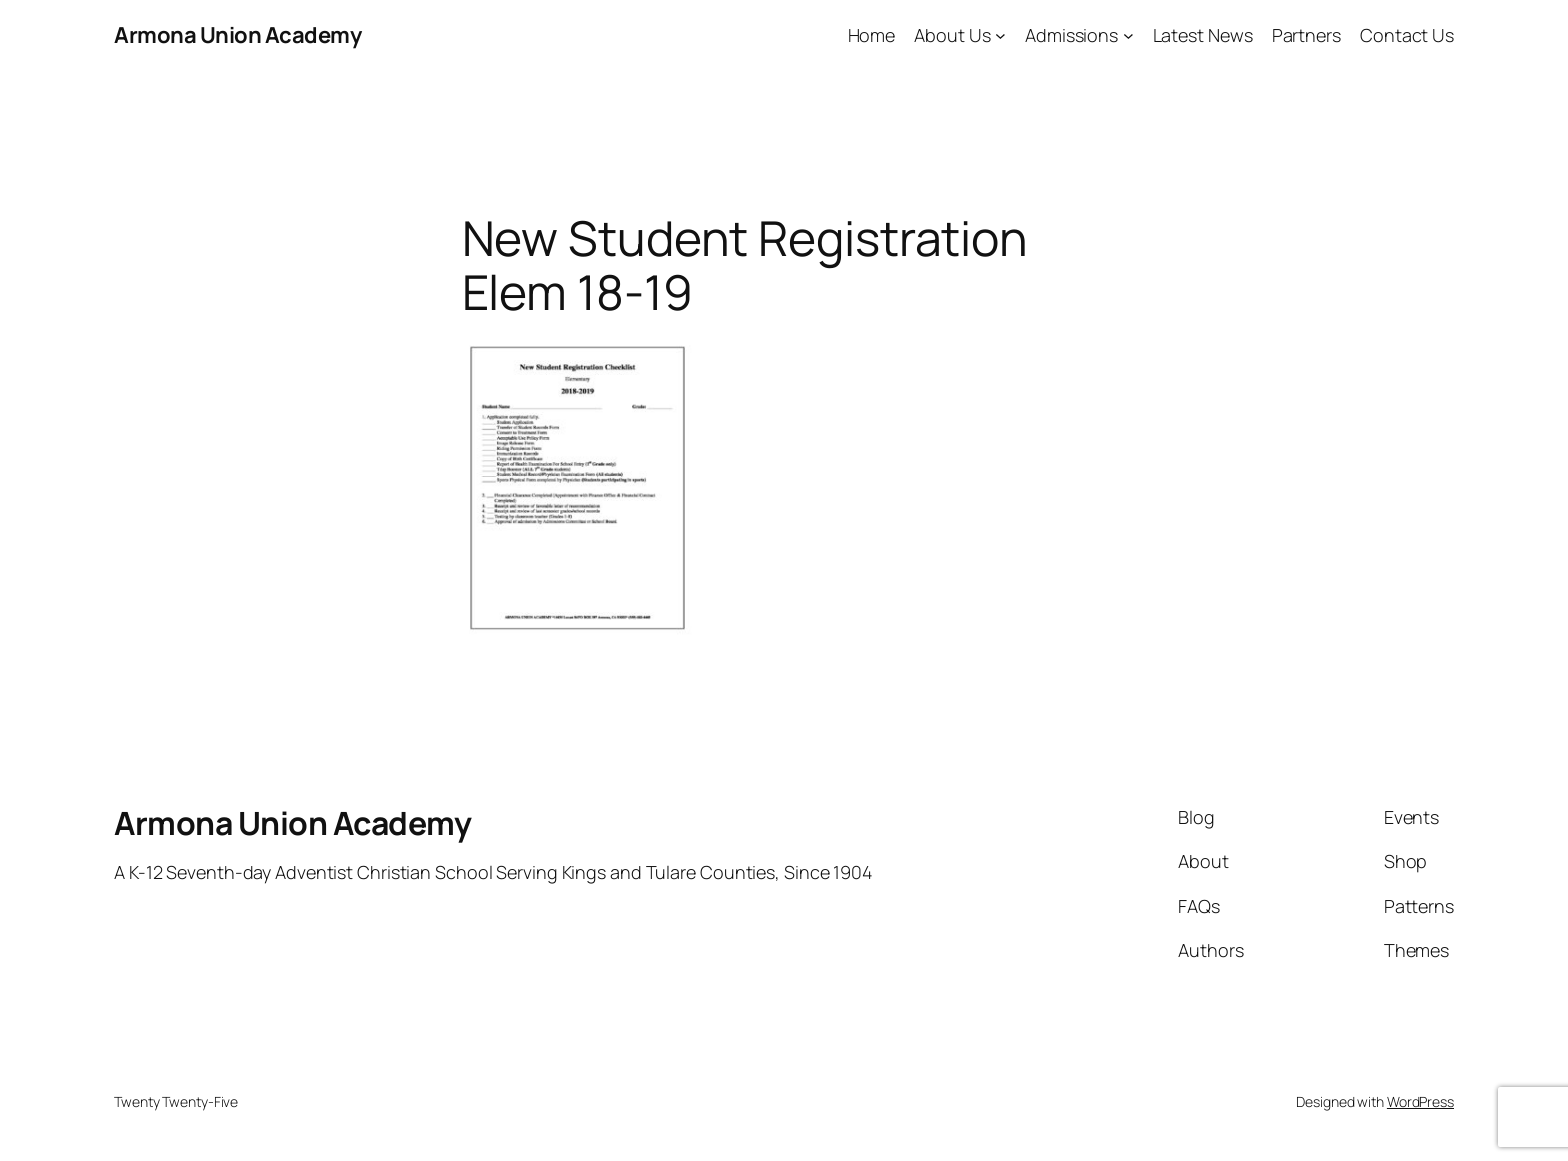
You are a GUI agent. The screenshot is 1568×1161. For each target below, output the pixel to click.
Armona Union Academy (237, 35)
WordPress (1420, 1101)
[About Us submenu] (1000, 35)
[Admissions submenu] (1128, 35)
